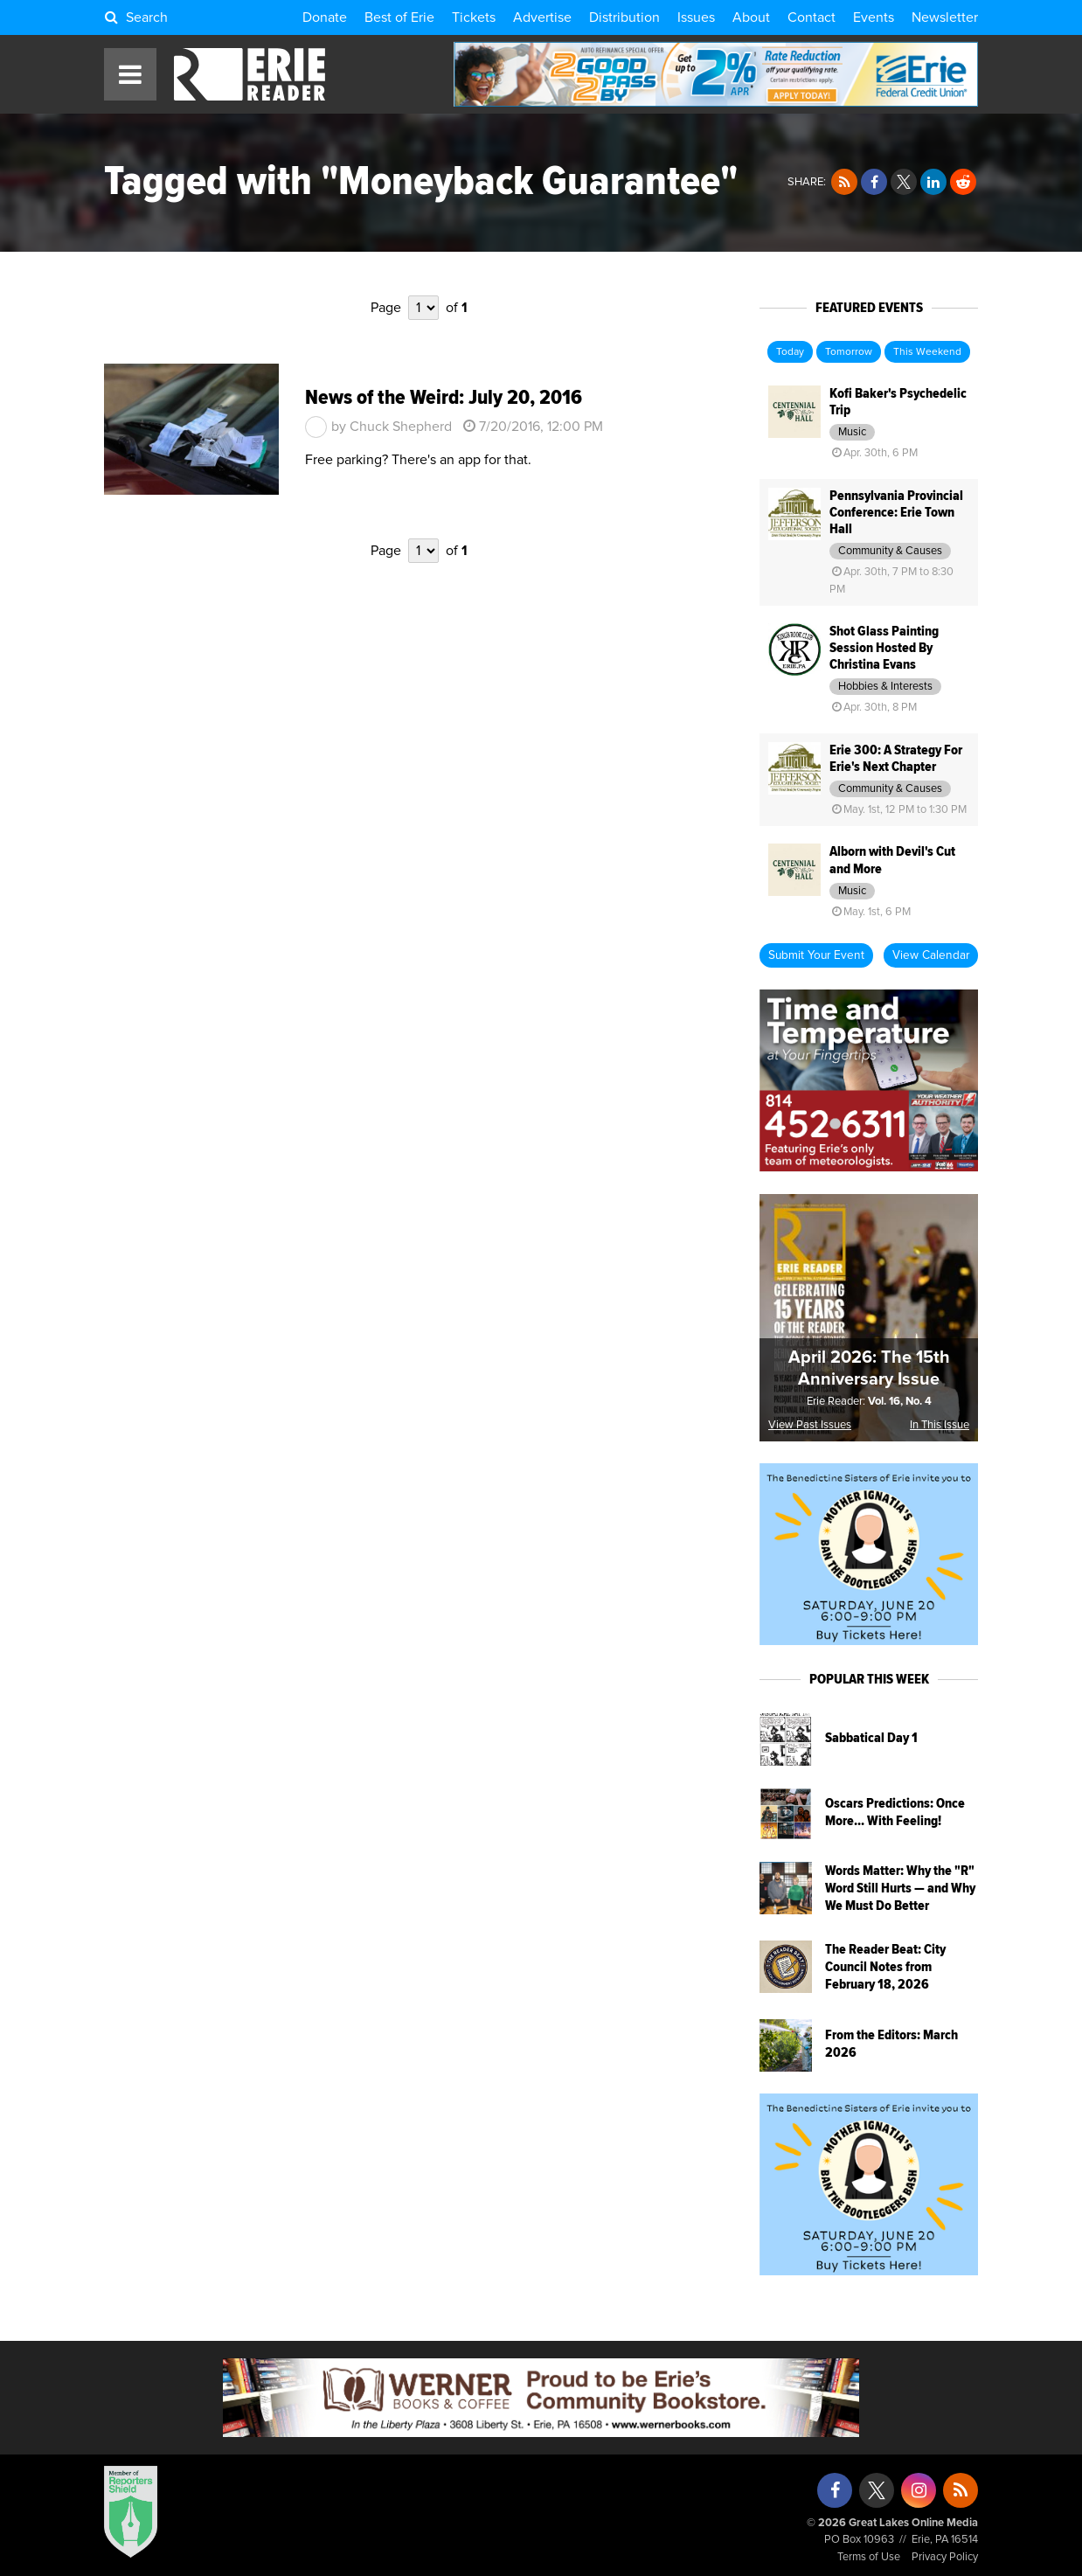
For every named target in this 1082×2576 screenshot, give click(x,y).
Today (790, 352)
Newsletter (945, 17)
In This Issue (939, 1425)
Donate (324, 17)
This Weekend (927, 352)
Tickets (474, 17)
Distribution (624, 17)
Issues (696, 17)
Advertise (542, 17)
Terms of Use (868, 2557)
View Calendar (930, 955)
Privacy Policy (945, 2557)
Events (873, 17)
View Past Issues (809, 1425)
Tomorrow (848, 352)
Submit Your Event (816, 955)
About (751, 17)
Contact (811, 17)
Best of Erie (399, 17)
